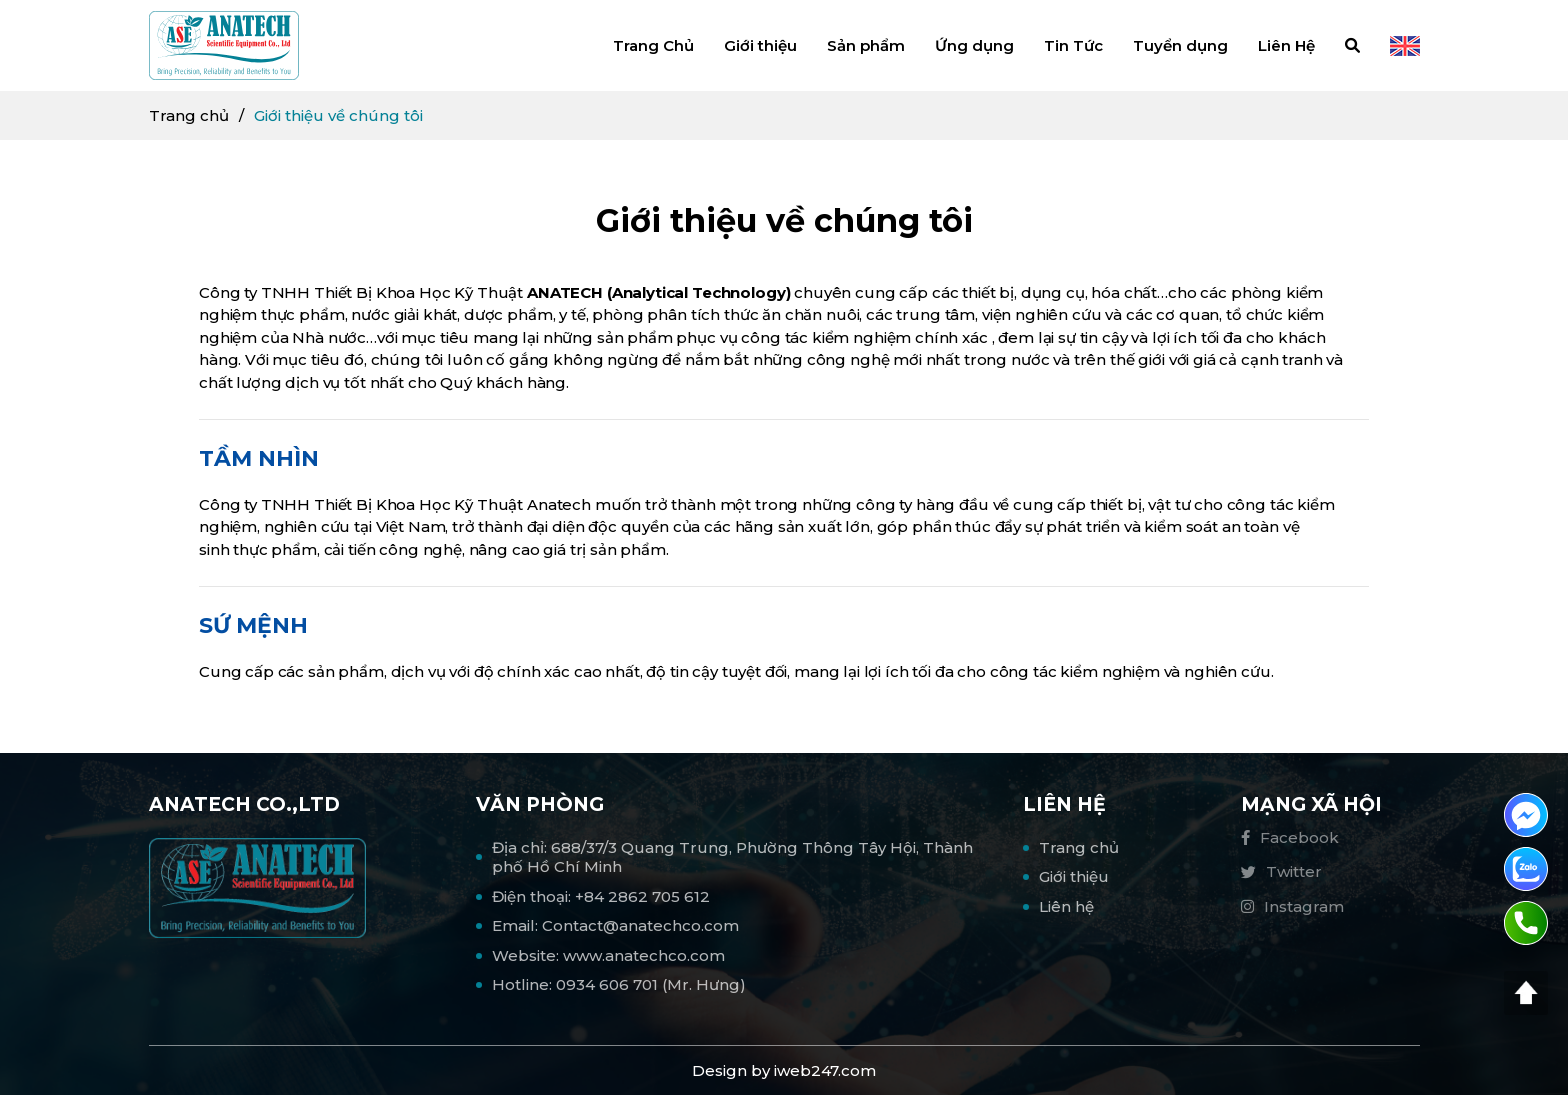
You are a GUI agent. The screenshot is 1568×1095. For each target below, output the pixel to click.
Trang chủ (189, 115)
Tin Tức (1073, 45)
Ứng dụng (974, 45)
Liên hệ (1066, 906)
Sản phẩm (866, 45)
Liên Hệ (1286, 45)
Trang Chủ (653, 45)
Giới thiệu (760, 45)
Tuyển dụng (1180, 45)
